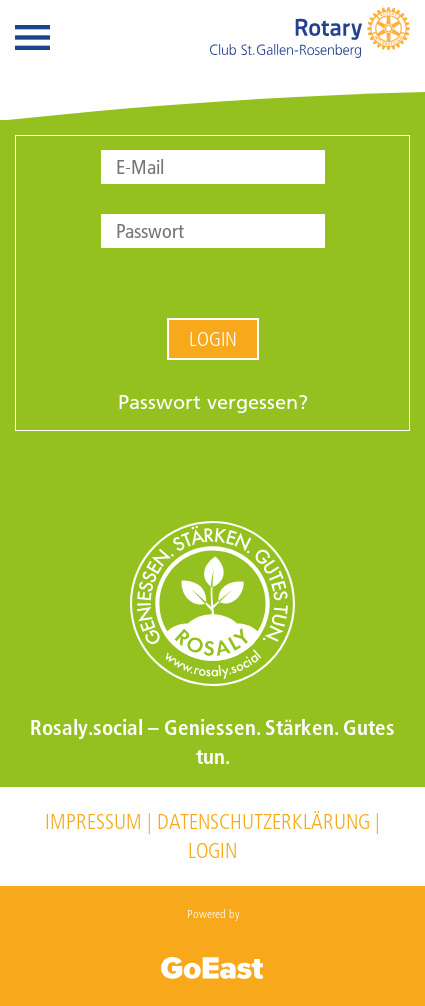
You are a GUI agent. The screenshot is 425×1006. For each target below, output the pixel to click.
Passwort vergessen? (213, 402)
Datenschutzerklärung (263, 821)
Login (213, 339)
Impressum (93, 821)
